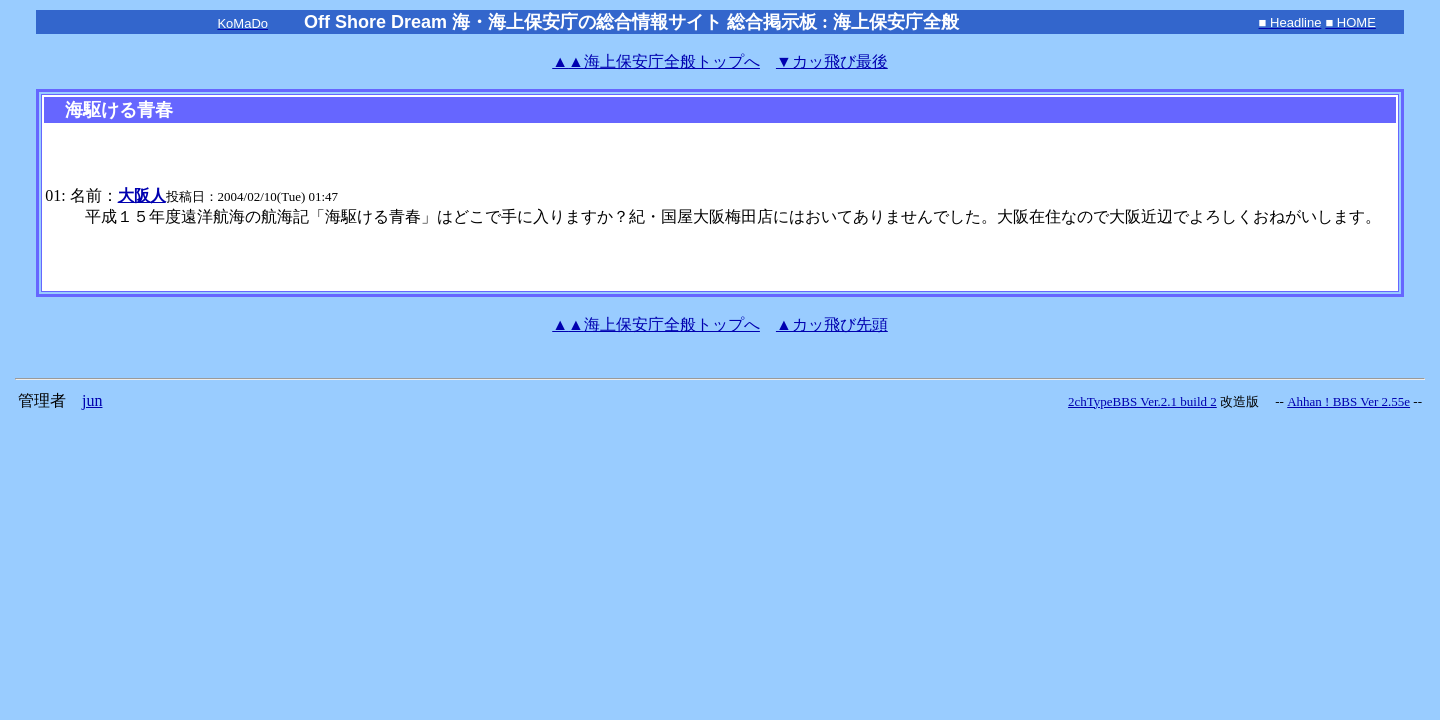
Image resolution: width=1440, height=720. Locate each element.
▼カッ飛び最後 (832, 61)
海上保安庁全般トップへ (656, 61)
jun (92, 400)
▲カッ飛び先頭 (832, 324)
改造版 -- (1252, 401)
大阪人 (142, 195)
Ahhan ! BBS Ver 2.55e (1348, 401)
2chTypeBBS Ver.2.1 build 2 (1142, 401)
